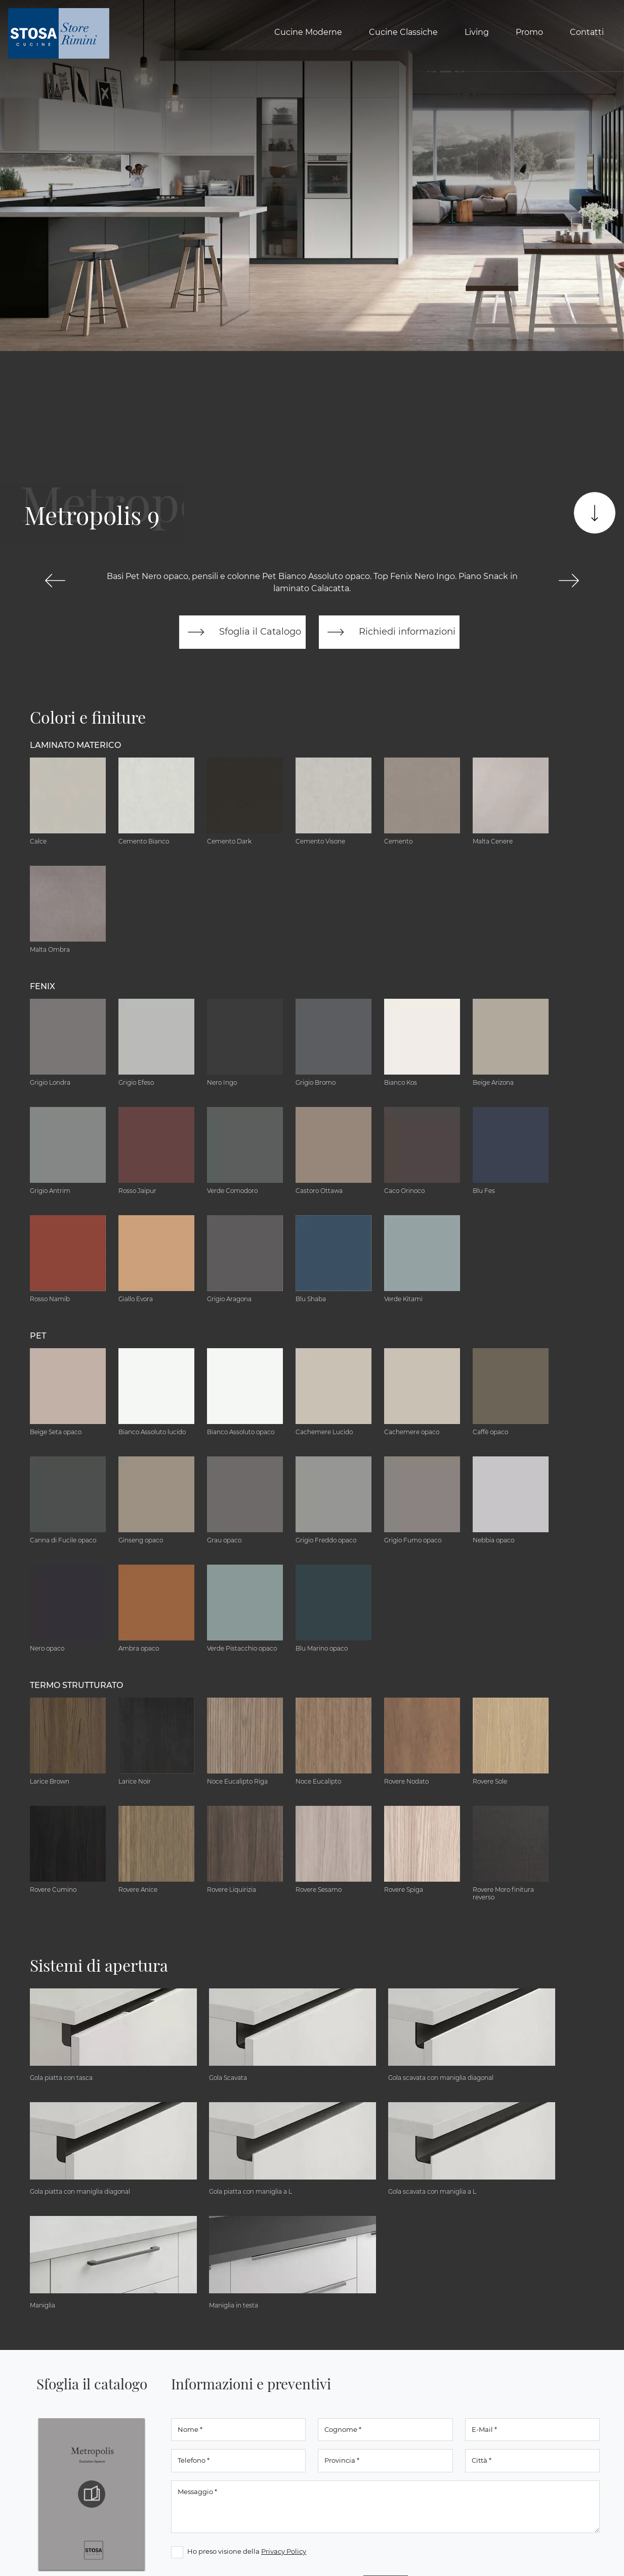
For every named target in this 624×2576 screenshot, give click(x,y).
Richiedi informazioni (389, 632)
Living (477, 32)
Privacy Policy (283, 2551)
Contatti (587, 32)
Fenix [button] (42, 986)
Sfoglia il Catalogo (243, 632)
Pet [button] (38, 1336)
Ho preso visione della (246, 2551)
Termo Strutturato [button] (76, 1685)
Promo (529, 32)
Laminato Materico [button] (75, 745)
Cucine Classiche (403, 32)
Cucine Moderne (308, 32)
